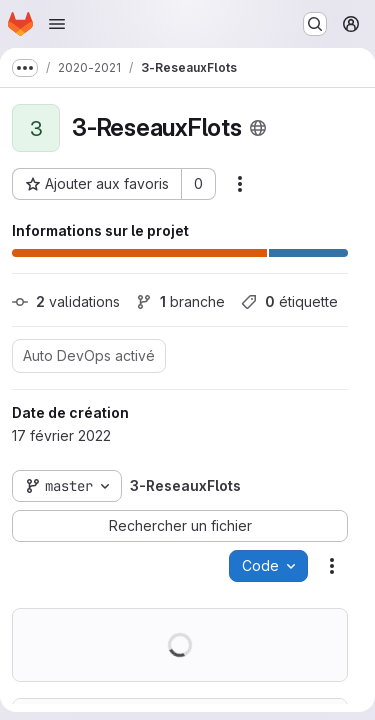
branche (180, 301)
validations (66, 301)
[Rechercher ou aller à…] (315, 24)
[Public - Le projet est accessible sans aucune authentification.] (258, 128)
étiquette (289, 301)
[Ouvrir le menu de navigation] (57, 24)
